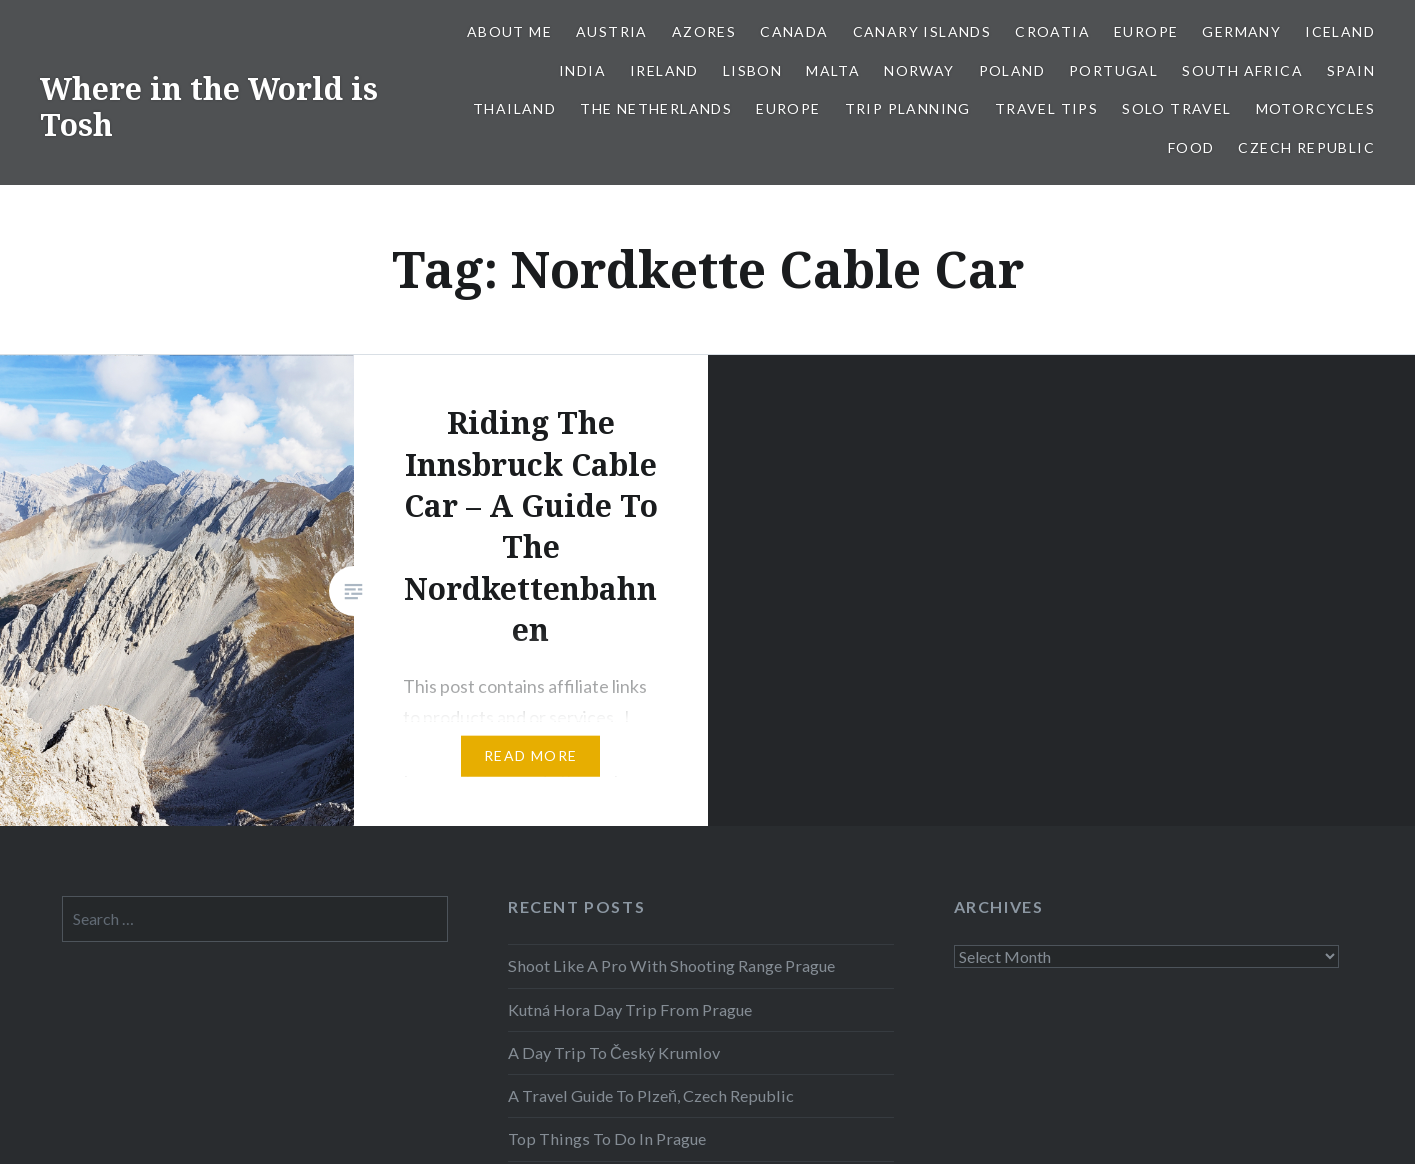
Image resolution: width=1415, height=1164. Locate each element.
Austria (612, 31)
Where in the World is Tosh (209, 106)
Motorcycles (1315, 108)
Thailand (514, 108)
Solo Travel (1176, 108)
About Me (509, 31)
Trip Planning (908, 108)
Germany (1241, 31)
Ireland (664, 70)
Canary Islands (922, 31)
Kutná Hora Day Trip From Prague (630, 1009)
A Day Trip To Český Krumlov (614, 1052)
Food (1191, 147)
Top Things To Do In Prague (607, 1138)
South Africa (1242, 70)
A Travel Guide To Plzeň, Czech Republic (651, 1095)
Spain (1351, 70)
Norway (919, 70)
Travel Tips (1046, 108)
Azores (704, 31)
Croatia (1052, 31)
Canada (794, 31)
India (582, 70)
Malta (833, 70)
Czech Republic (1306, 147)
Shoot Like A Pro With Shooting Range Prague (671, 965)
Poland (1012, 70)
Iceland (1340, 31)
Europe (1146, 31)
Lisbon (752, 70)
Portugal (1113, 70)
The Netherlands (656, 108)
